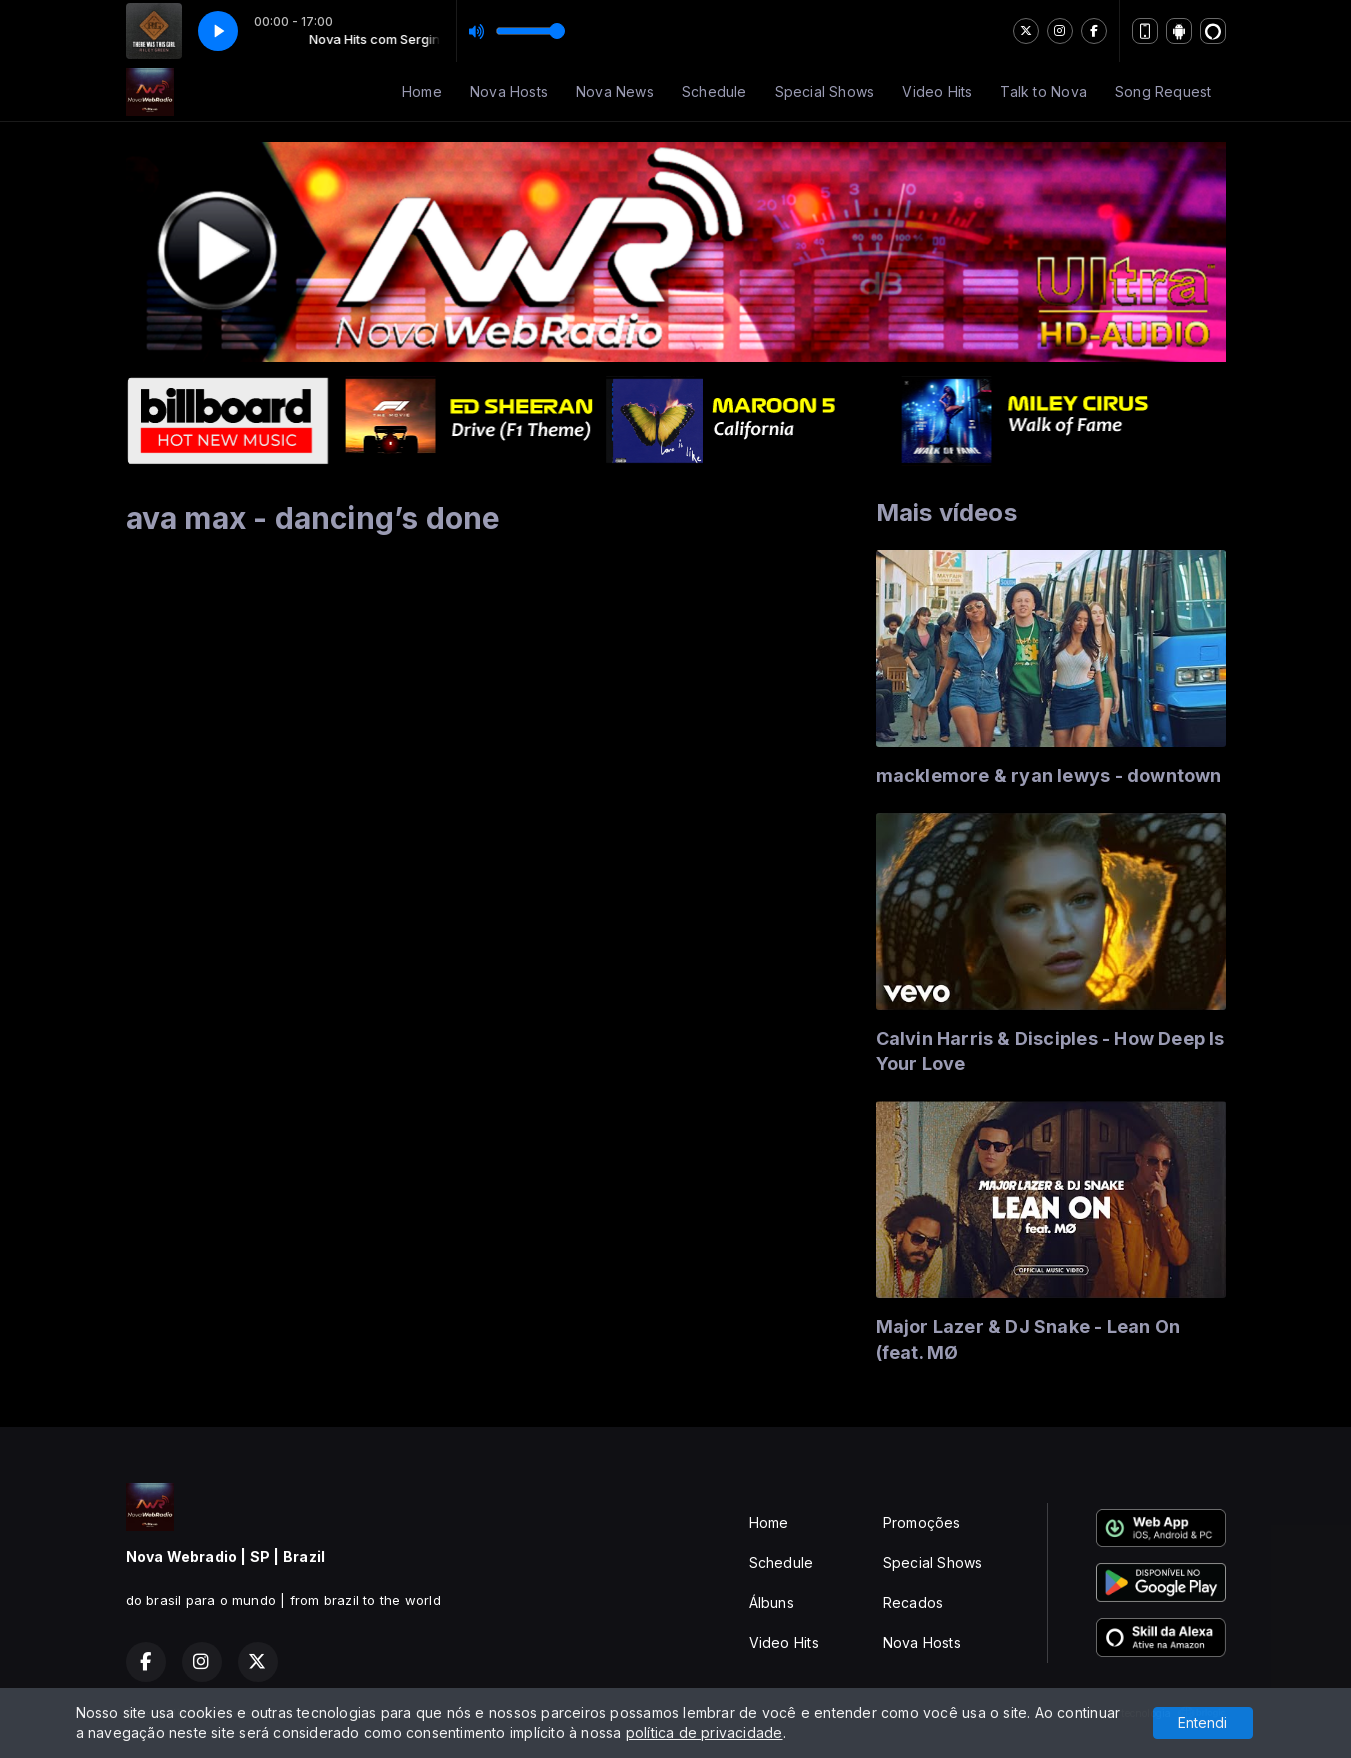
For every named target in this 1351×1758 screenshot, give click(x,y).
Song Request (1163, 91)
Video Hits (937, 91)
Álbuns (771, 1602)
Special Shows (825, 91)
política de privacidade (704, 1732)
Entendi (1202, 1722)
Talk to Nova (1043, 91)
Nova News (615, 91)
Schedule (714, 91)
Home (422, 91)
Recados (913, 1602)
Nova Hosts (509, 91)
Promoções (922, 1522)
